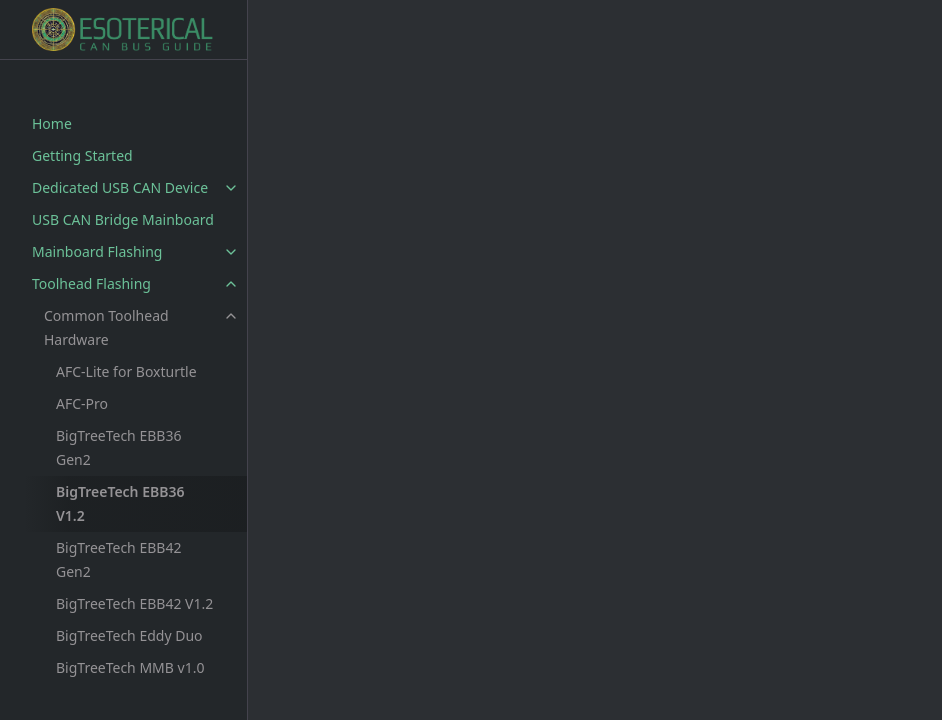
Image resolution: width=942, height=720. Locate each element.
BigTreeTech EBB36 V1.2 (120, 503)
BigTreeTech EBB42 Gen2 (118, 559)
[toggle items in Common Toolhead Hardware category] (231, 316)
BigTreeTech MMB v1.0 (130, 667)
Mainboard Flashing (97, 251)
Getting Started (82, 155)
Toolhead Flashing (91, 283)
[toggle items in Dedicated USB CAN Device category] (231, 188)
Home (52, 123)
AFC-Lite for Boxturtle (126, 371)
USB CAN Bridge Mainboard (123, 219)
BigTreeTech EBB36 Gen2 (118, 447)
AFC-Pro (82, 403)
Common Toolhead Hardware (106, 327)
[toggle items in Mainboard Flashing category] (231, 252)
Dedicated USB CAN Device (120, 187)
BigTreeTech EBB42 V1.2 (134, 603)
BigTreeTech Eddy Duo (129, 635)
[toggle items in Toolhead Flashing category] (231, 284)
